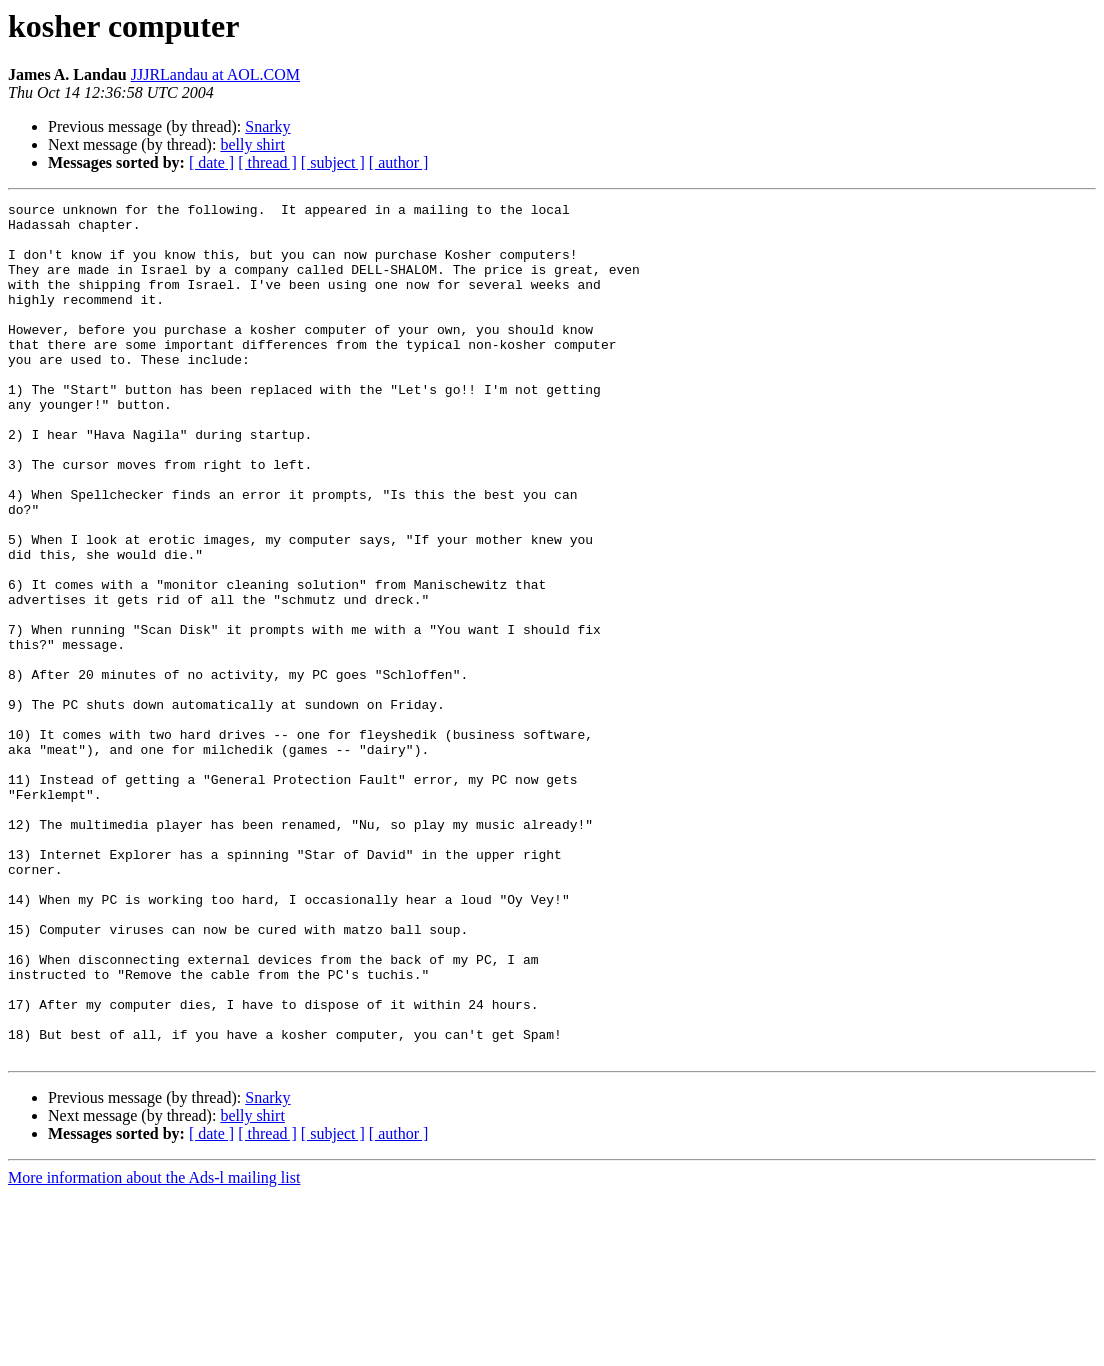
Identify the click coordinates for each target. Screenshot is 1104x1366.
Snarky (267, 126)
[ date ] (211, 162)
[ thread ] (267, 162)
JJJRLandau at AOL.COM (215, 74)
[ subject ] (333, 162)
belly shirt (252, 144)
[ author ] (399, 162)
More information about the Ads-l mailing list (154, 1348)
